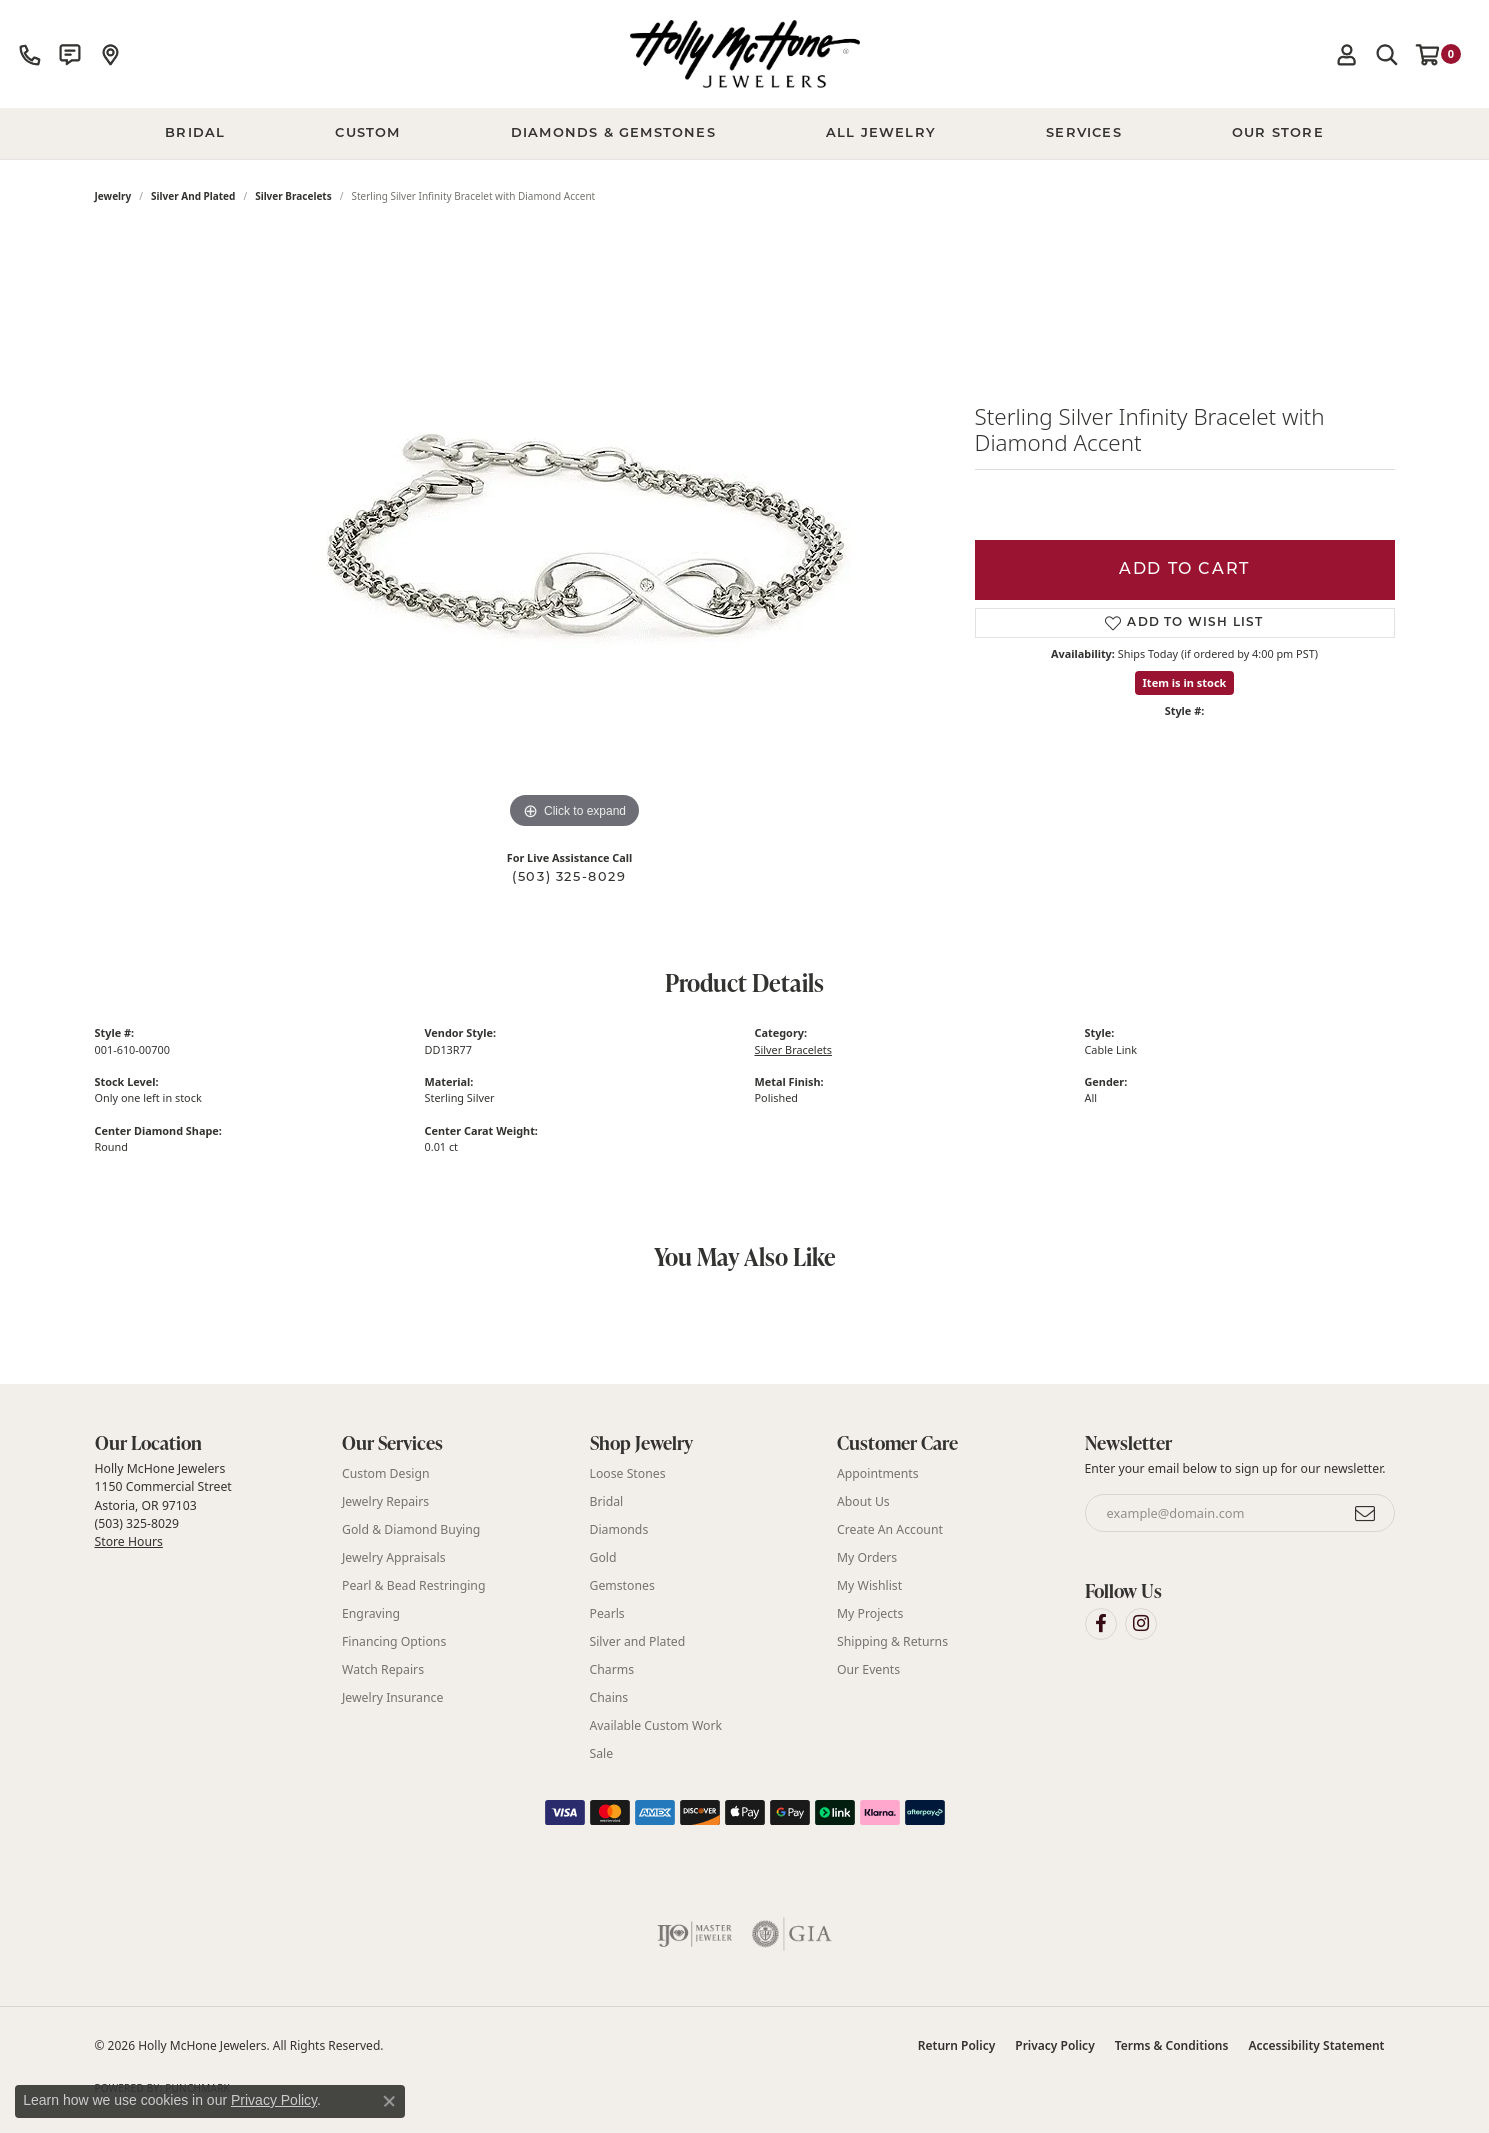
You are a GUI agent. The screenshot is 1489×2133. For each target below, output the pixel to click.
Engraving (371, 1613)
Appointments (878, 1473)
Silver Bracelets (293, 196)
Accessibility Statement (1316, 2045)
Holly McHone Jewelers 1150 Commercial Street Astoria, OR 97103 (163, 1505)
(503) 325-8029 (569, 877)
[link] (30, 54)
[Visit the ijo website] (694, 1934)
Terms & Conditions (1172, 2045)
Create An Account (890, 1529)
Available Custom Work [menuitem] (656, 1725)
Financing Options (394, 1641)
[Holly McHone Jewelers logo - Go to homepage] (745, 54)
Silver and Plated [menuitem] (638, 1641)
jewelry (113, 196)
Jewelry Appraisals (394, 1557)
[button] (1347, 54)
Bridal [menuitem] (607, 1501)
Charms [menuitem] (612, 1669)
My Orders (867, 1557)
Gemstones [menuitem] (622, 1585)
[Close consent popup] (389, 2101)
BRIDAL (195, 133)
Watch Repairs (383, 1669)
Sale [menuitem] (602, 1753)
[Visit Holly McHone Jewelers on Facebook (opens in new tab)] (1101, 1624)
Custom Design (386, 1473)
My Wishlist (869, 1585)
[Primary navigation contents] (744, 134)
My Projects (870, 1613)
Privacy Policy (1054, 2045)
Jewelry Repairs (385, 1501)
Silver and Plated (193, 196)
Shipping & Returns (892, 1641)
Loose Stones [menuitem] (628, 1473)
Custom (367, 133)
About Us (863, 1501)
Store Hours (129, 1541)
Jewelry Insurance (392, 1697)
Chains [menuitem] (609, 1697)
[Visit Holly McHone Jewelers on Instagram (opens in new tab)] (1141, 1624)
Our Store (1278, 133)
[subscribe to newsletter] (1366, 1513)
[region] (575, 534)
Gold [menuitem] (603, 1557)
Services (1084, 133)
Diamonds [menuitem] (619, 1529)
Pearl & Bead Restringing (413, 1585)
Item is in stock (1185, 682)
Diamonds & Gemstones (613, 133)
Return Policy (956, 2045)
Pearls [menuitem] (607, 1613)
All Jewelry (881, 133)
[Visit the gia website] (792, 1934)
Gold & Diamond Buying (411, 1529)
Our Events (868, 1669)
